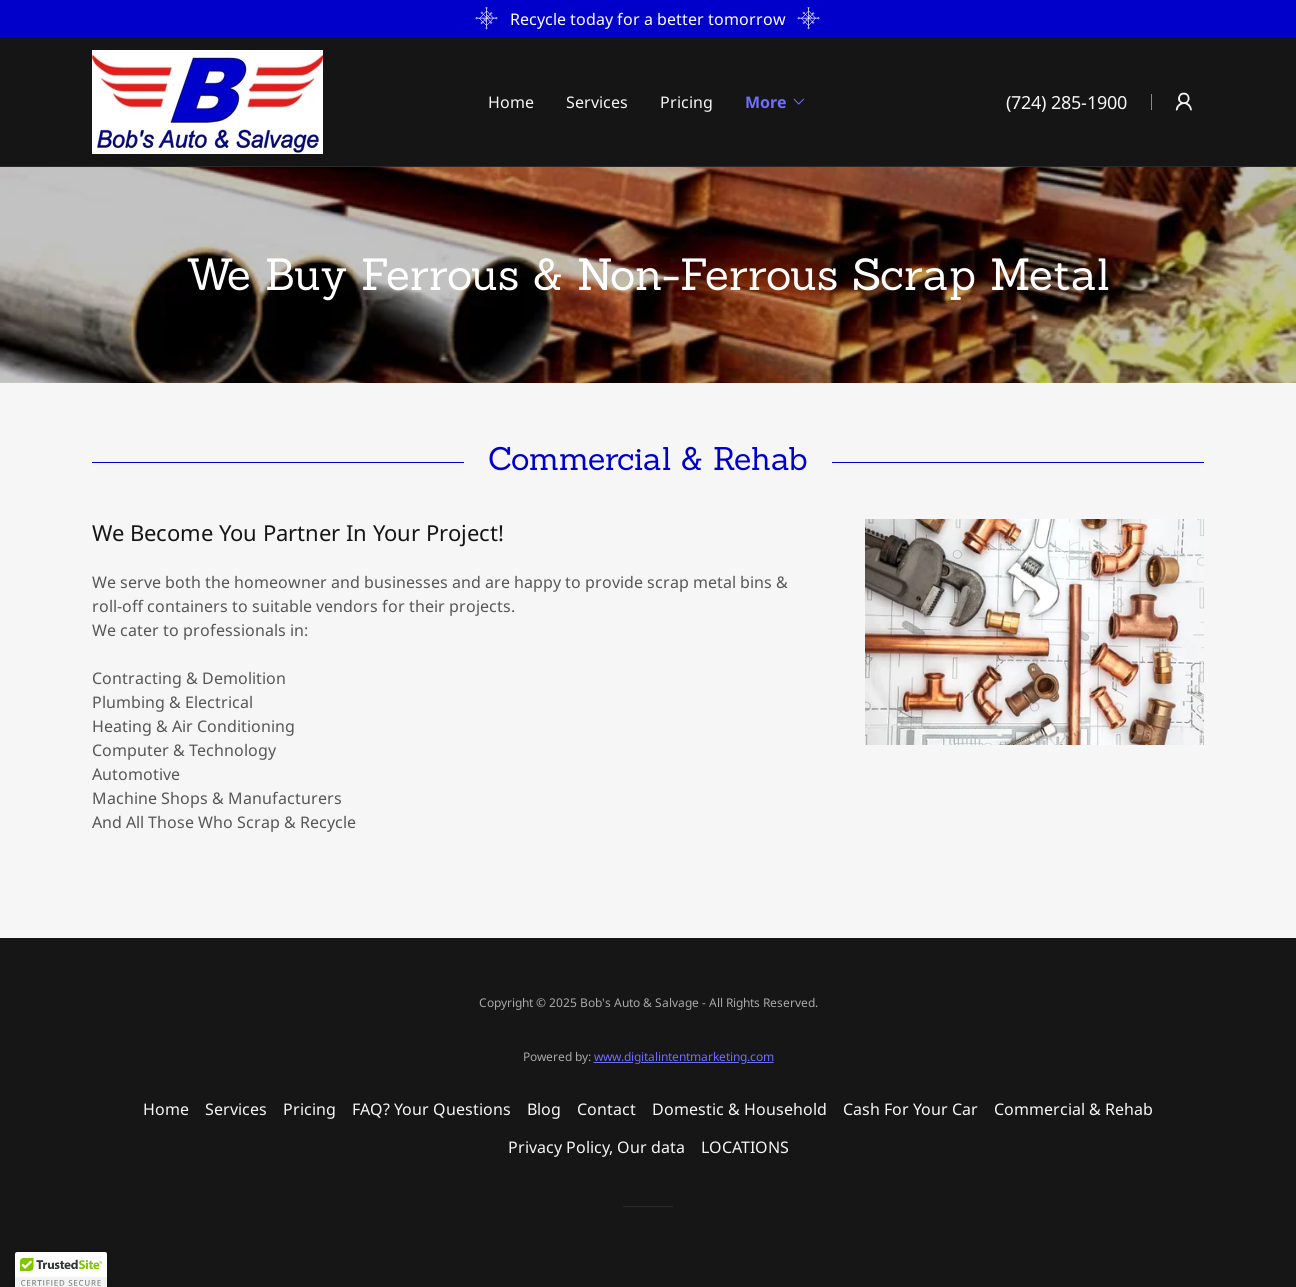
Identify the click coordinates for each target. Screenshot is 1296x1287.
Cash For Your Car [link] (910, 1109)
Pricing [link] (686, 102)
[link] (207, 100)
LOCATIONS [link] (745, 1147)
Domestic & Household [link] (739, 1109)
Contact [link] (606, 1109)
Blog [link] (544, 1109)
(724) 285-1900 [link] (1066, 102)
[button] (776, 102)
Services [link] (597, 102)
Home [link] (511, 102)
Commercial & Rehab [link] (1073, 1109)
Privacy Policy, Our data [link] (596, 1147)
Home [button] (166, 1109)
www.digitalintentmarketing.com (684, 1056)
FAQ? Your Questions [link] (431, 1109)
